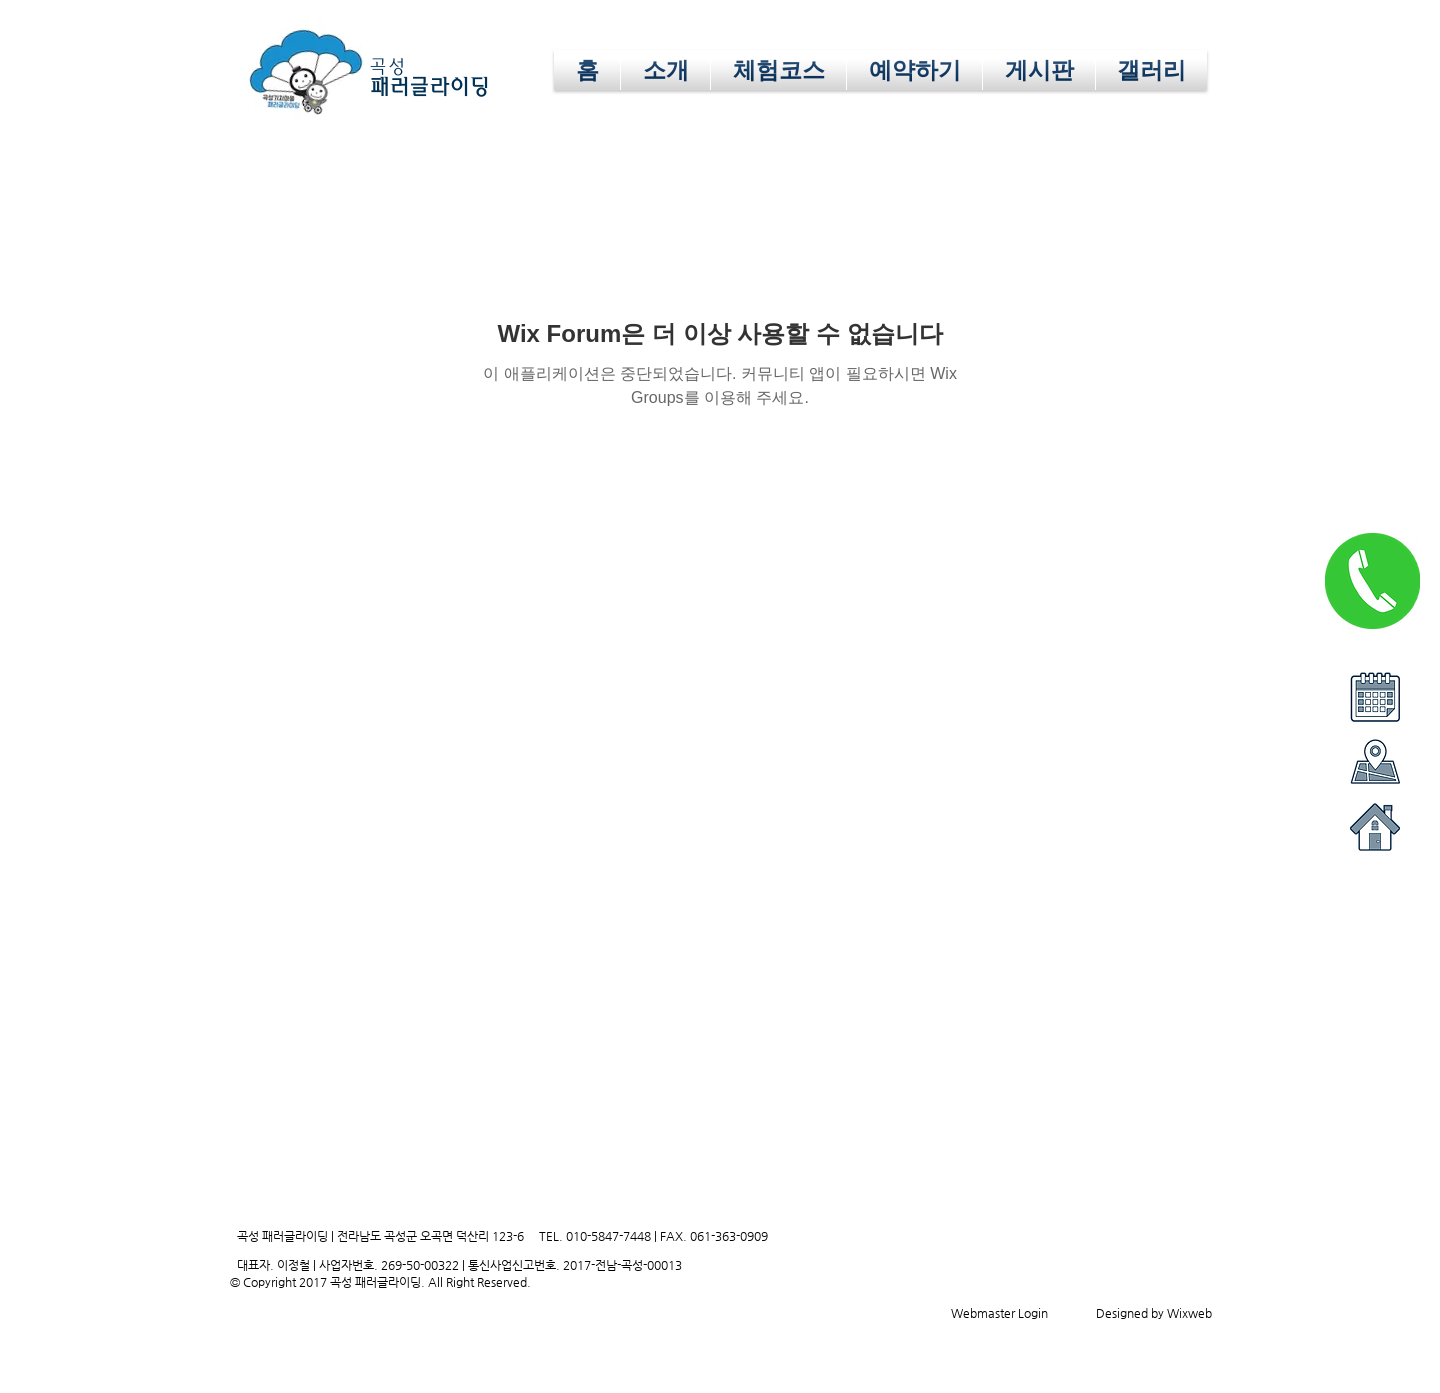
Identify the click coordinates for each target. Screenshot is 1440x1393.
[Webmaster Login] (999, 1313)
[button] (914, 70)
